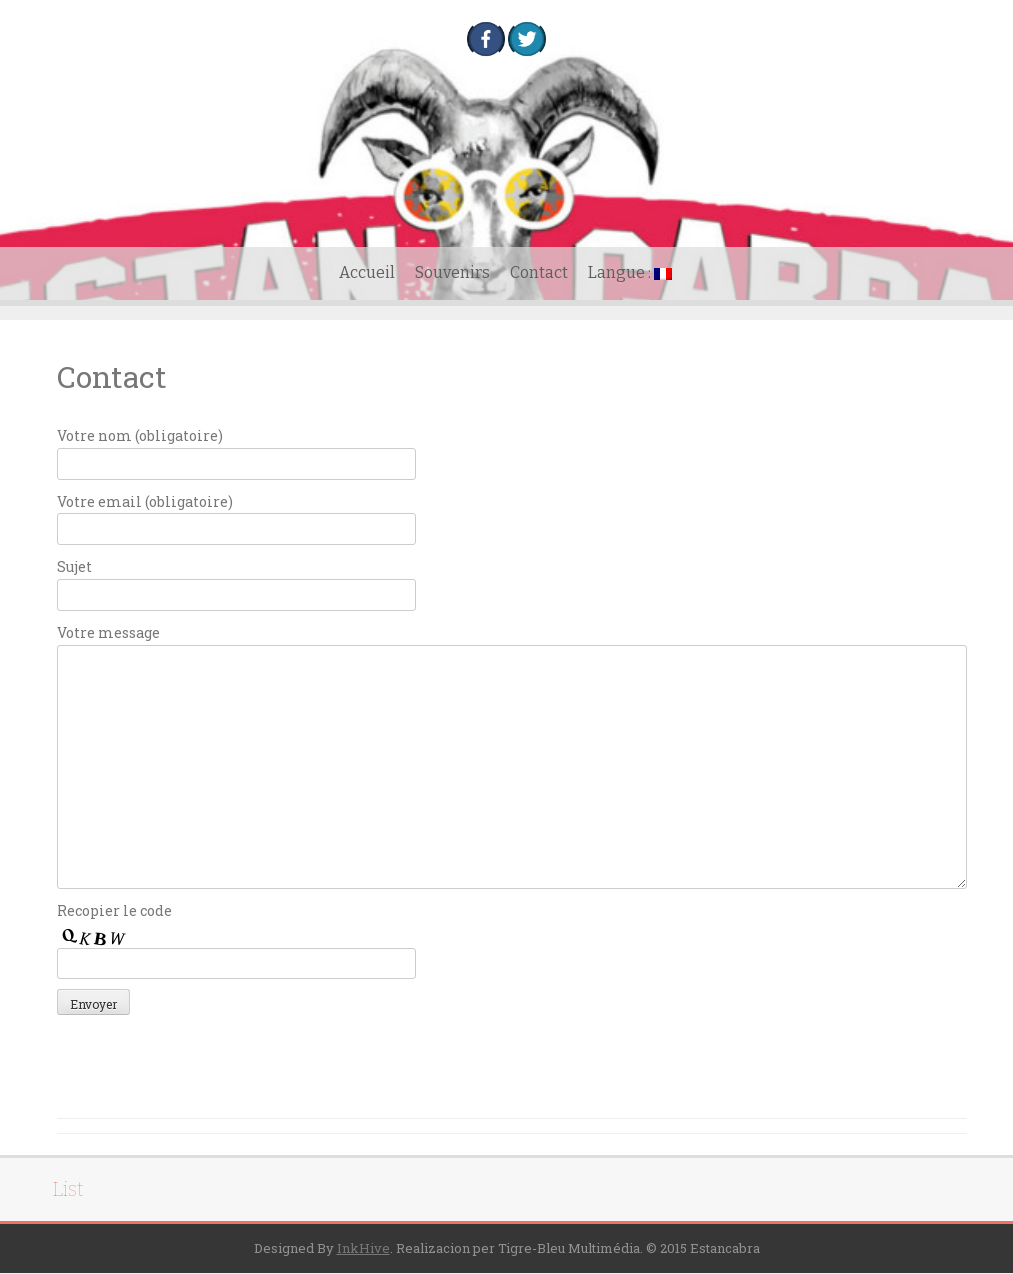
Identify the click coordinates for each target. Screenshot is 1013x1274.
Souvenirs (452, 272)
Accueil (367, 272)
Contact (539, 272)
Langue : (630, 272)
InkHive (363, 1248)
